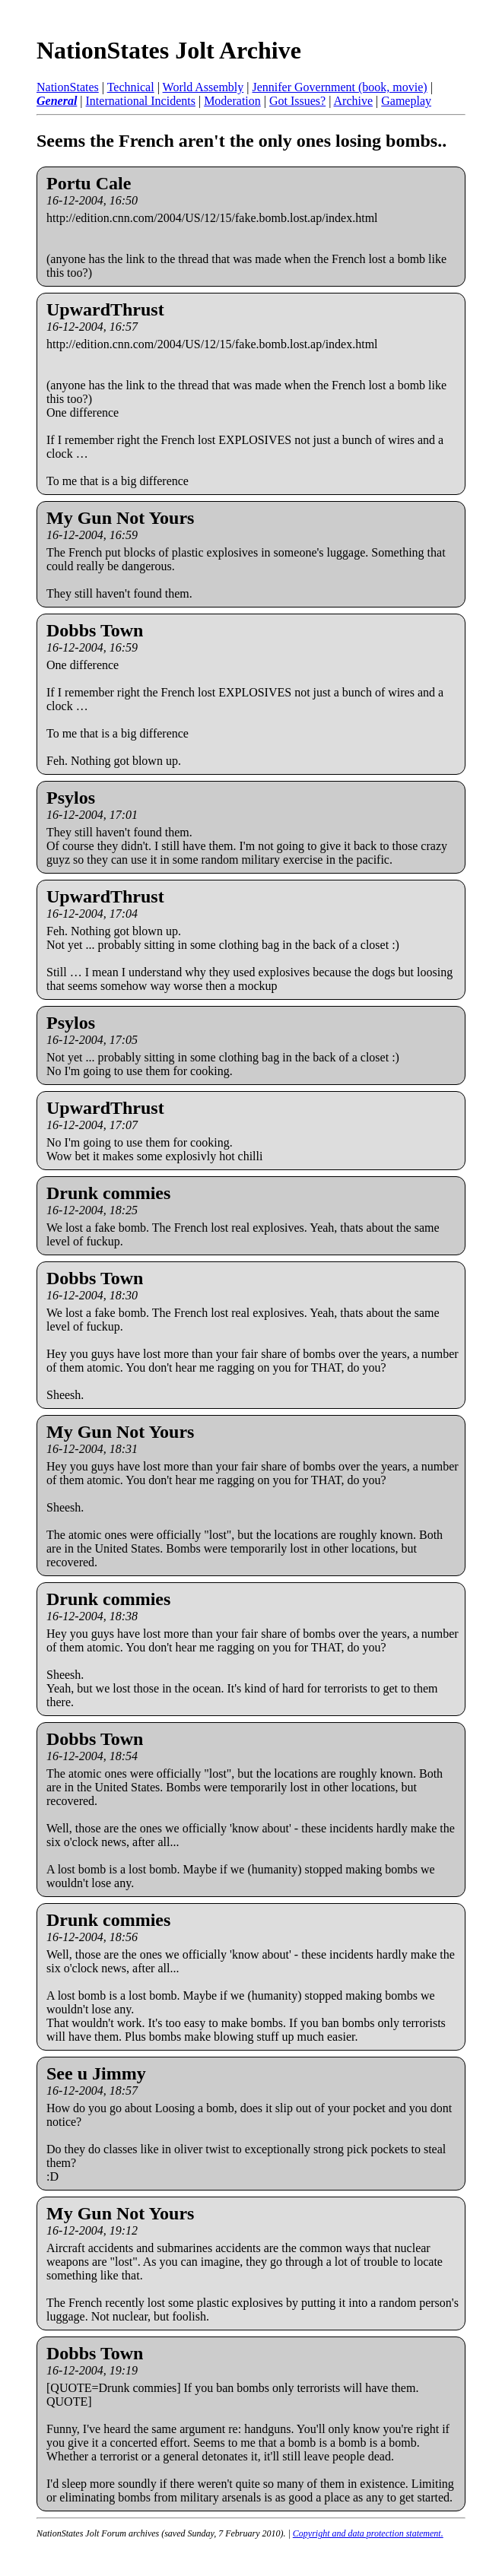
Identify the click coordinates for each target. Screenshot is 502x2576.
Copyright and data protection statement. (368, 2533)
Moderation (232, 100)
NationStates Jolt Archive (169, 50)
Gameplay (406, 100)
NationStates (68, 87)
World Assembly (203, 87)
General (57, 100)
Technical (130, 87)
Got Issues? (297, 100)
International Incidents (140, 100)
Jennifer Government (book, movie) (339, 87)
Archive (353, 100)
